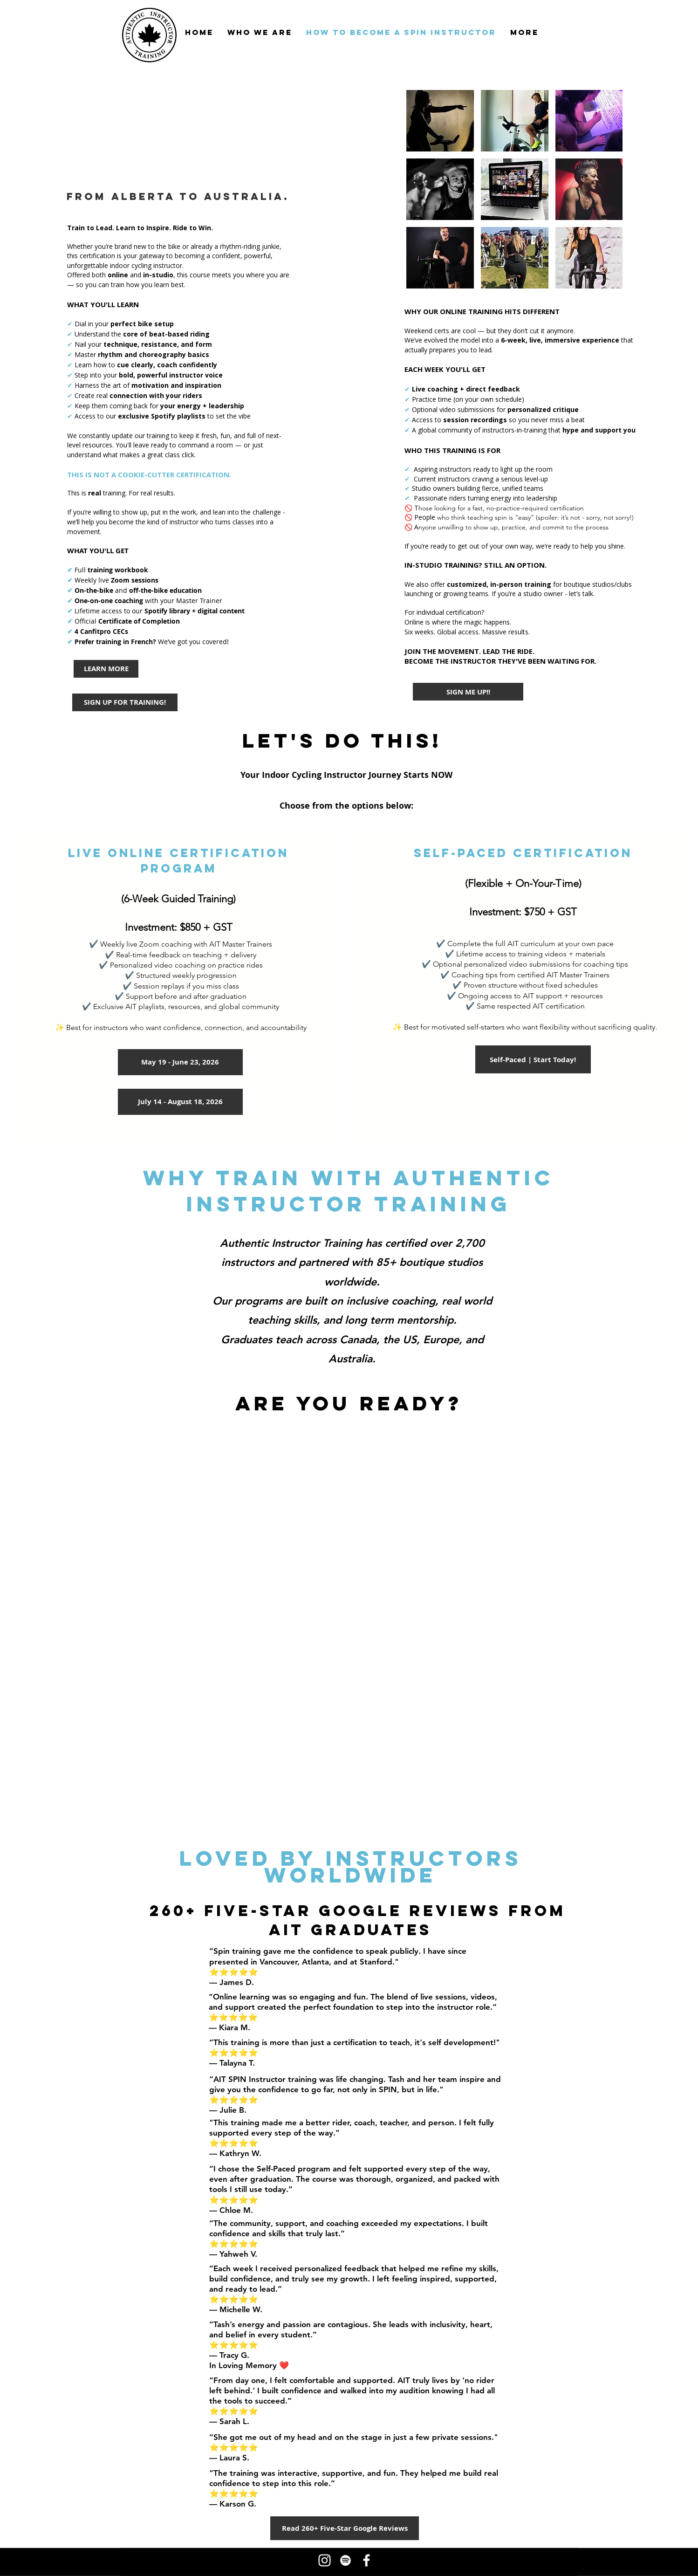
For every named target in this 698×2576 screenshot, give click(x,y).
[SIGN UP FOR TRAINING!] (124, 702)
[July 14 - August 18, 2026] (180, 1102)
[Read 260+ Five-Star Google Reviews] (344, 2528)
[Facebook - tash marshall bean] (366, 2560)
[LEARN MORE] (106, 669)
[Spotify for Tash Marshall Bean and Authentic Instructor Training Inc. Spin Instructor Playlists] (345, 2560)
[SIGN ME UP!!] (468, 691)
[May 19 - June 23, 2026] (180, 1062)
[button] (440, 120)
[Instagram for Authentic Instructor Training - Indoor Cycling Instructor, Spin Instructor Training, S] (324, 2560)
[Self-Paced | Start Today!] (533, 1059)
